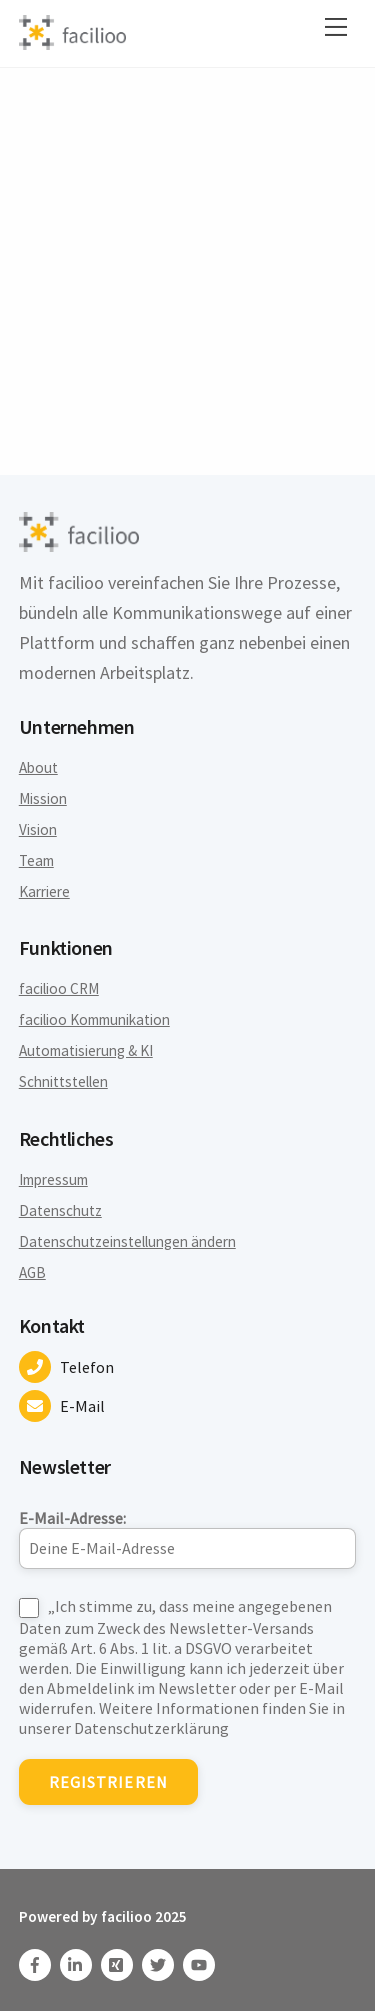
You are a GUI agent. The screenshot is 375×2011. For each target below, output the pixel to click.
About (38, 767)
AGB (32, 1272)
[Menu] (336, 27)
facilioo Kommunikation (94, 1019)
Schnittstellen (63, 1081)
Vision (38, 829)
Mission (43, 798)
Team (36, 860)
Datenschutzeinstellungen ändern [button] (127, 1241)
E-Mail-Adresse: (188, 1538)
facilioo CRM (59, 988)
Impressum (53, 1179)
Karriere (44, 891)
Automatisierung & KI (86, 1050)
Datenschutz (60, 1210)
